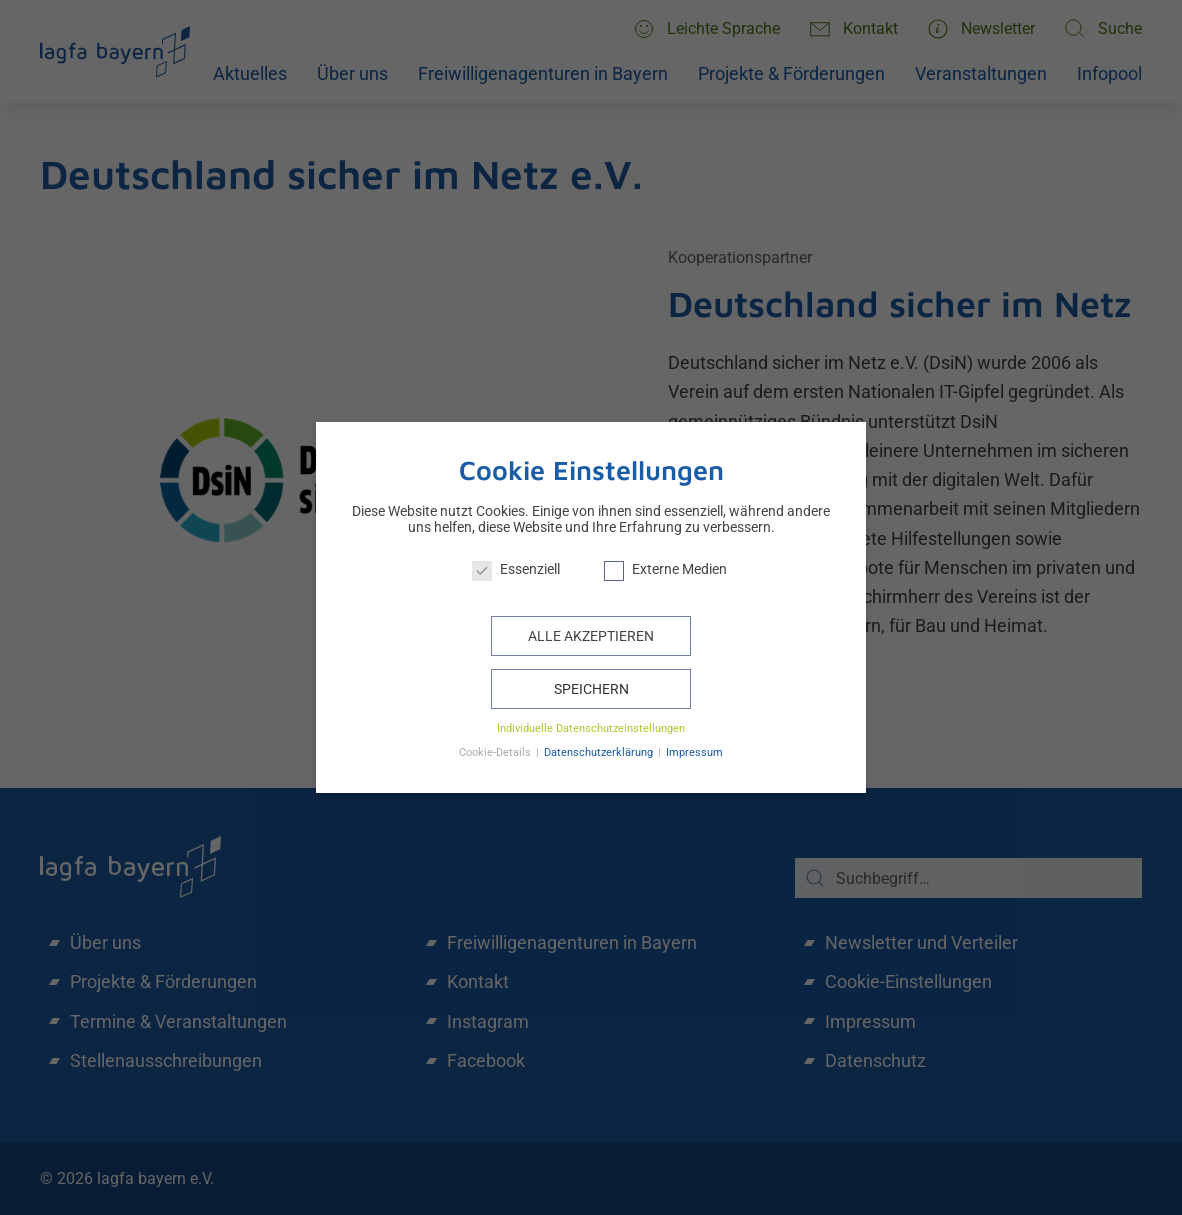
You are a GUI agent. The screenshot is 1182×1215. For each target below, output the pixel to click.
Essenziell (516, 569)
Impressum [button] (694, 752)
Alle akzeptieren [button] (591, 636)
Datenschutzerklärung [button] (600, 752)
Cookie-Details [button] (496, 752)
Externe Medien (665, 569)
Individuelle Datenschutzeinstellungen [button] (591, 728)
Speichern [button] (591, 689)
